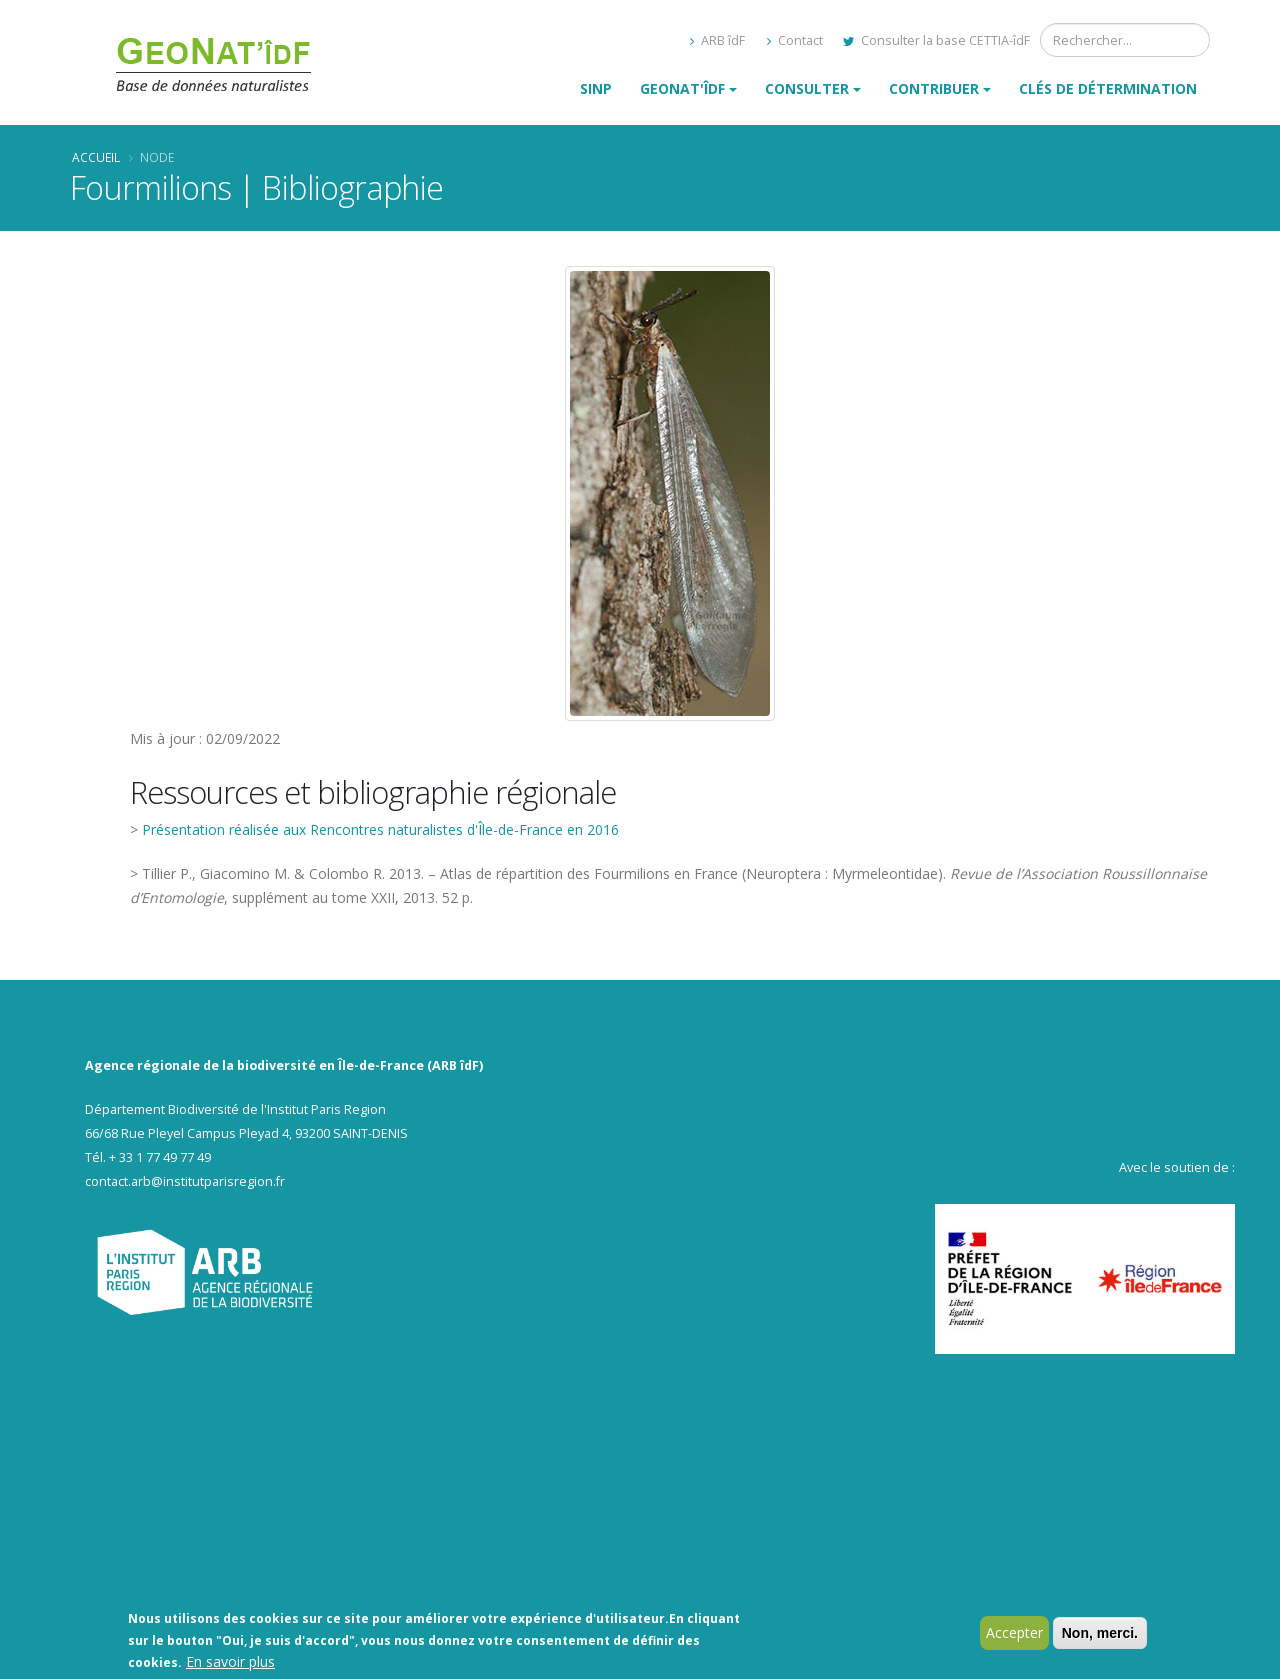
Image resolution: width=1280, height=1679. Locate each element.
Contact (795, 40)
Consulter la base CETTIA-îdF (936, 40)
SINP (596, 88)
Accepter (1014, 1635)
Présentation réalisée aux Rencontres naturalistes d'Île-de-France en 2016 (380, 829)
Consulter (807, 88)
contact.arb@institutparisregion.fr (185, 1181)
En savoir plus (230, 1664)
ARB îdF (717, 40)
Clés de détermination (1108, 88)
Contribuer (934, 88)
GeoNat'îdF (682, 88)
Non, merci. (1100, 1636)
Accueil (96, 157)
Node (157, 157)
